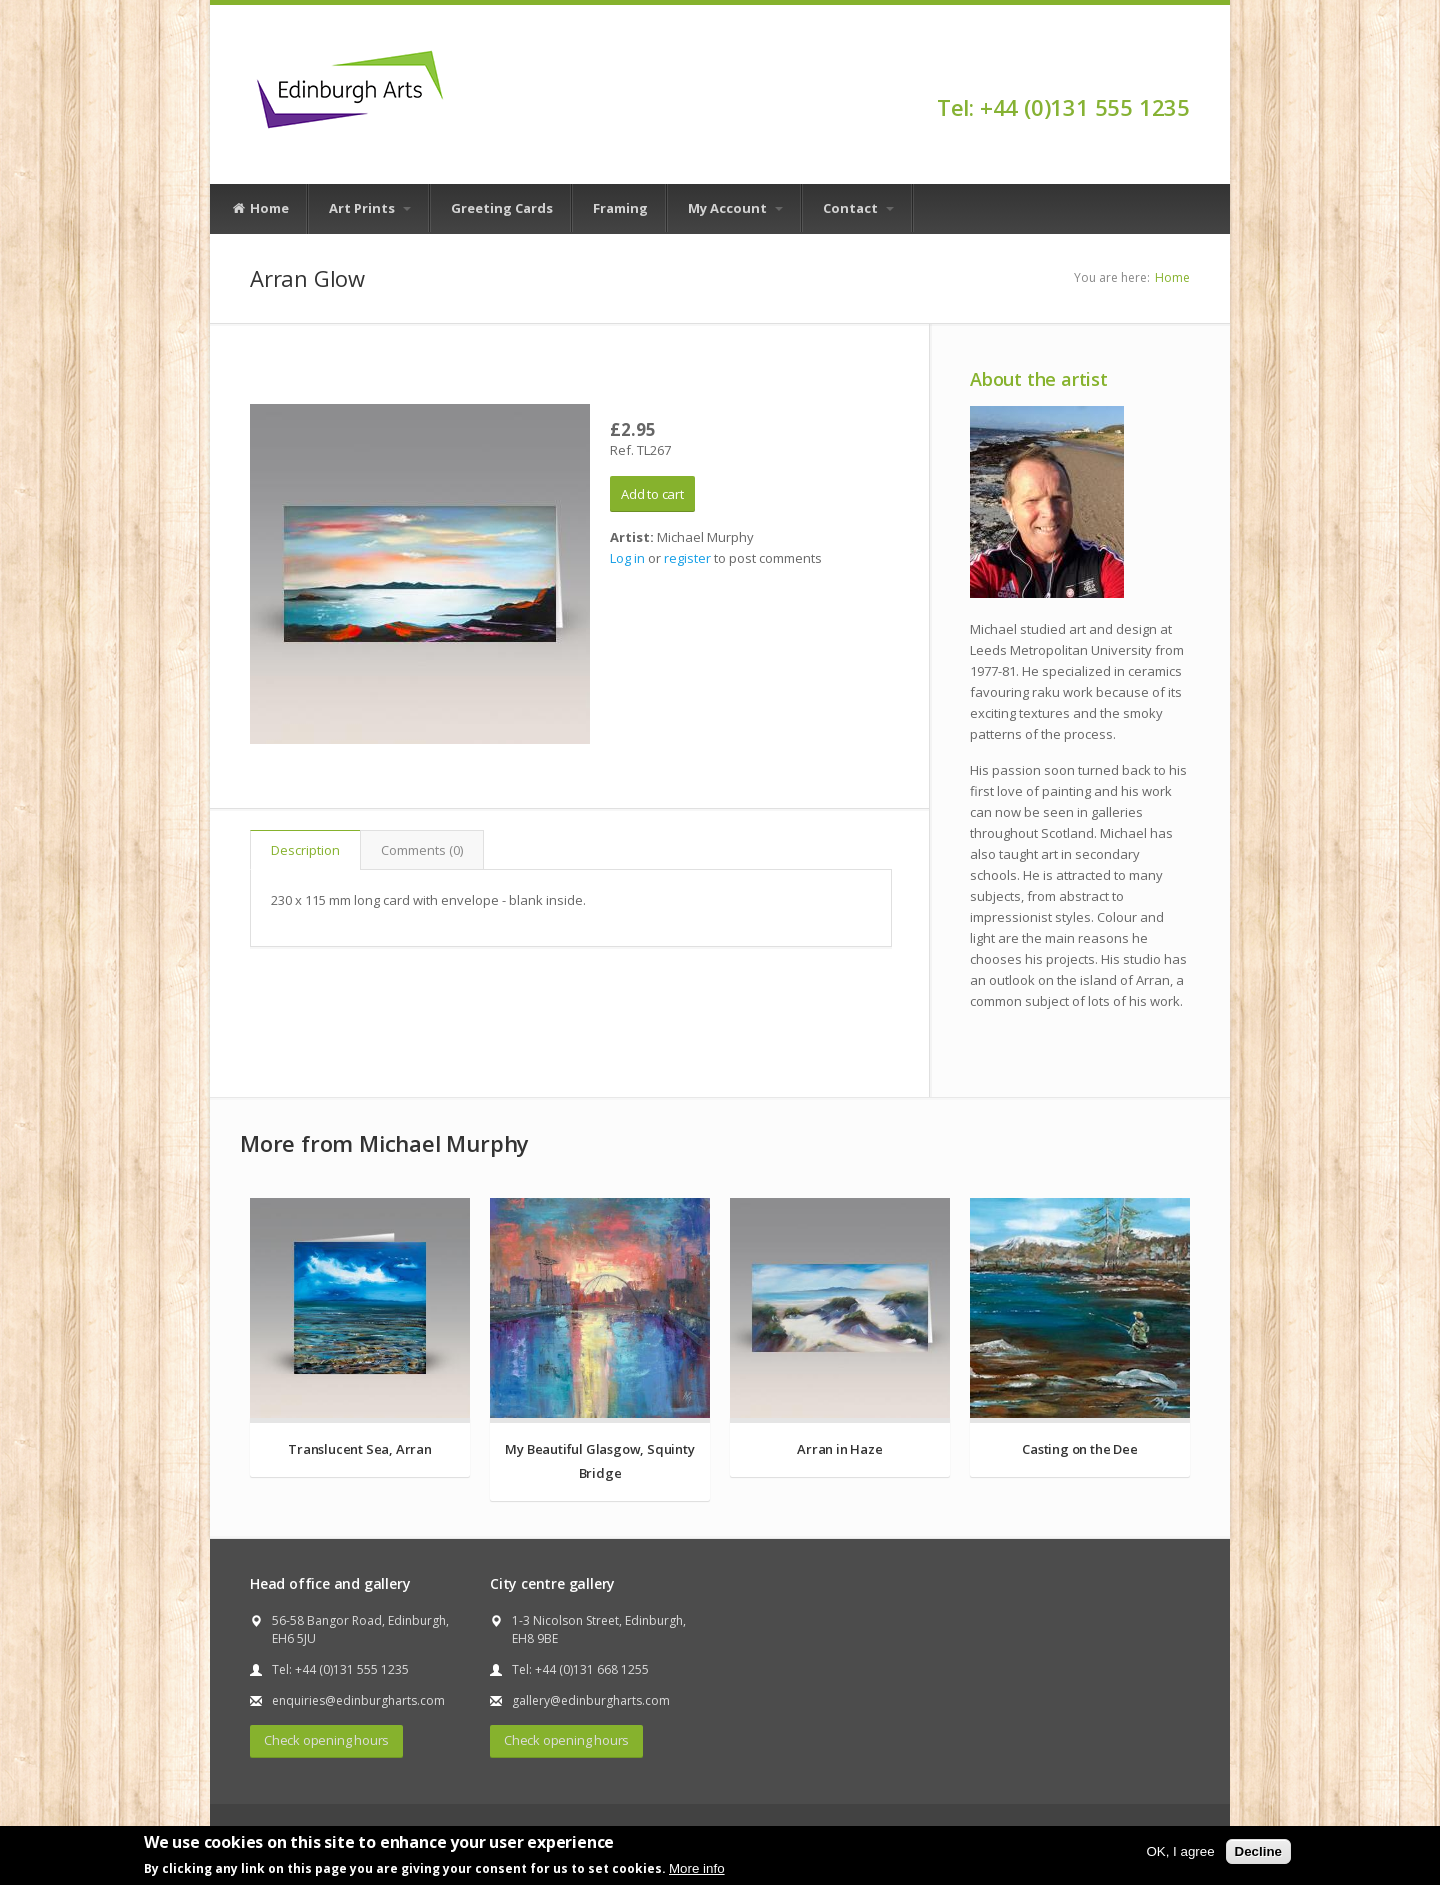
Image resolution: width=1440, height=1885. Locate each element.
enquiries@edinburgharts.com (358, 1700)
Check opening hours (326, 1740)
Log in (627, 558)
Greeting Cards (502, 208)
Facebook (1180, 72)
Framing (620, 208)
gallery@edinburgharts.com (591, 1700)
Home (260, 209)
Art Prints (370, 208)
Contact (858, 208)
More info (697, 1868)
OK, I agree (1180, 1851)
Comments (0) (422, 850)
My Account (735, 208)
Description (305, 850)
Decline (1258, 1851)
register (687, 558)
